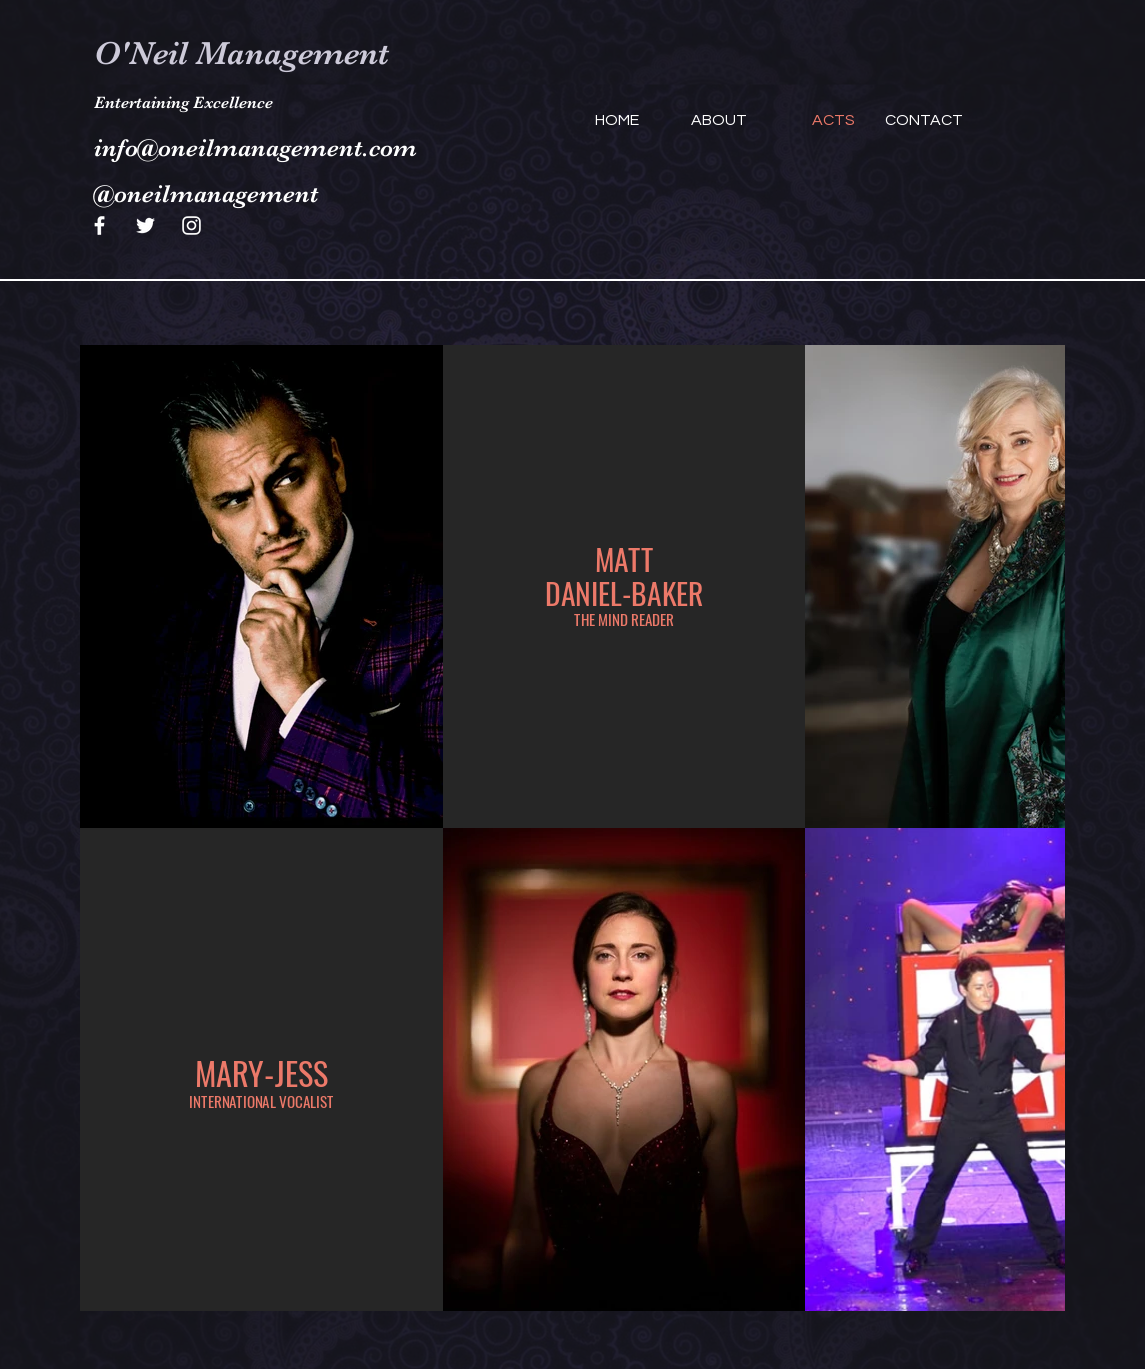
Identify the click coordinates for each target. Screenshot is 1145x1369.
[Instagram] (191, 225)
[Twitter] (145, 225)
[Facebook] (99, 225)
